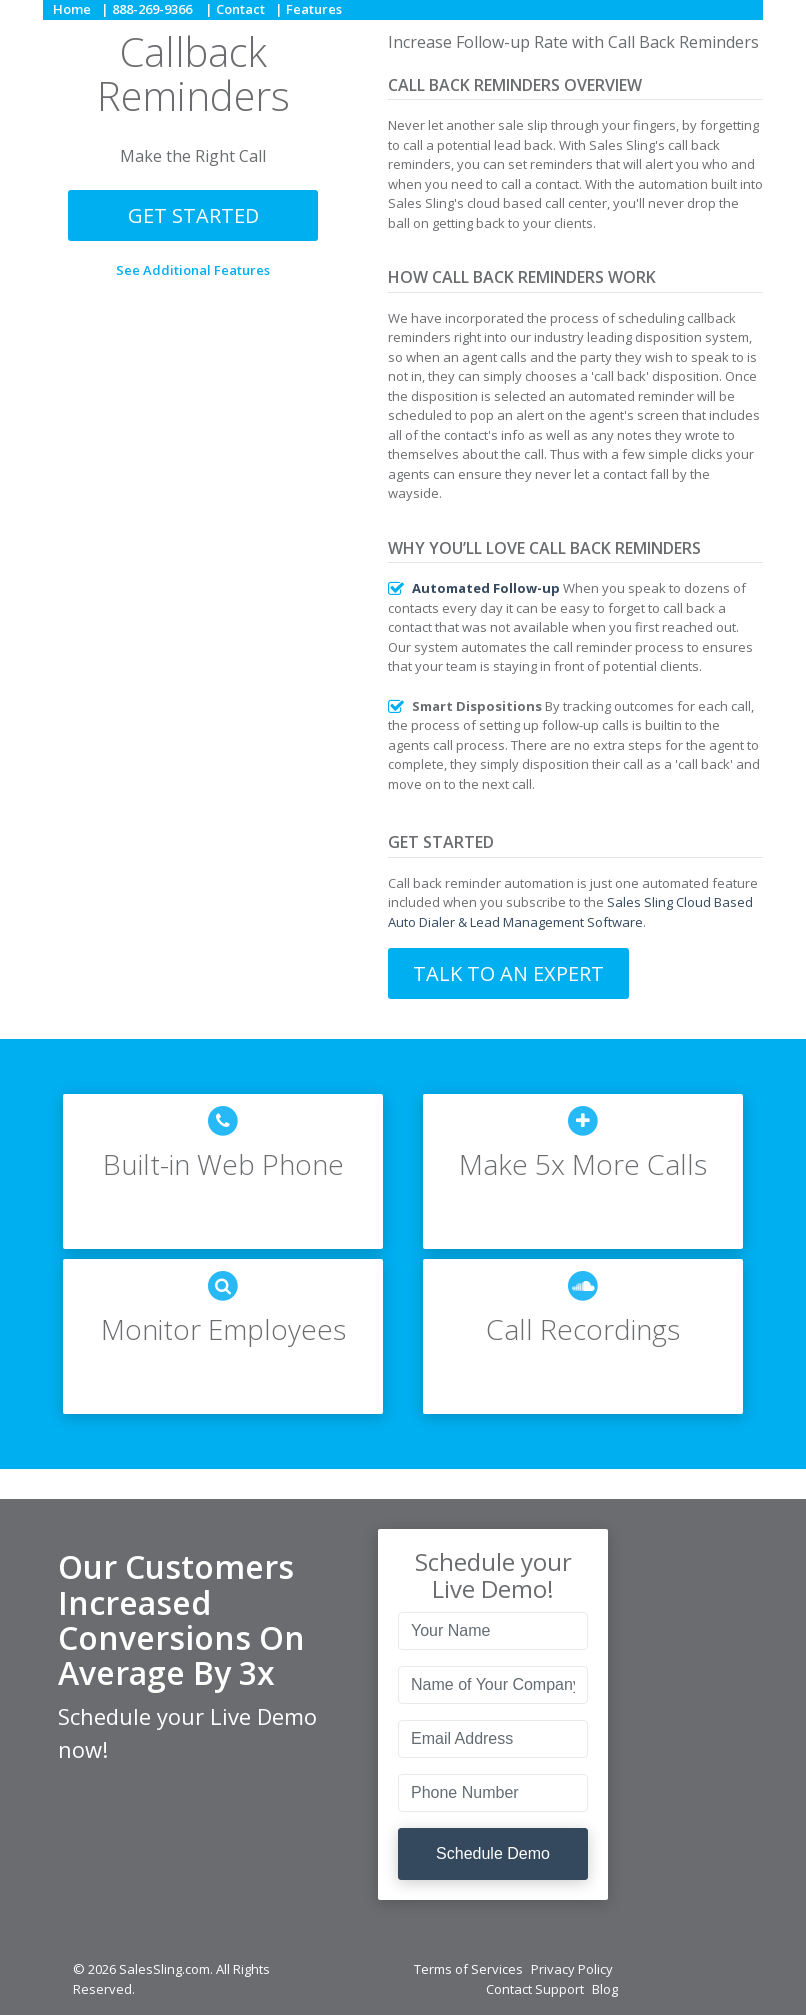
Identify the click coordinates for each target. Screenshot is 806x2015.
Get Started (193, 215)
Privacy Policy (572, 1969)
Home (72, 9)
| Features (308, 9)
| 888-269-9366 (146, 9)
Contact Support (535, 1989)
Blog (605, 1989)
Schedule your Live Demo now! (187, 1732)
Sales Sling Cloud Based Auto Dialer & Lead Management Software (570, 912)
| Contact (235, 9)
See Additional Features (193, 270)
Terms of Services (468, 1969)
